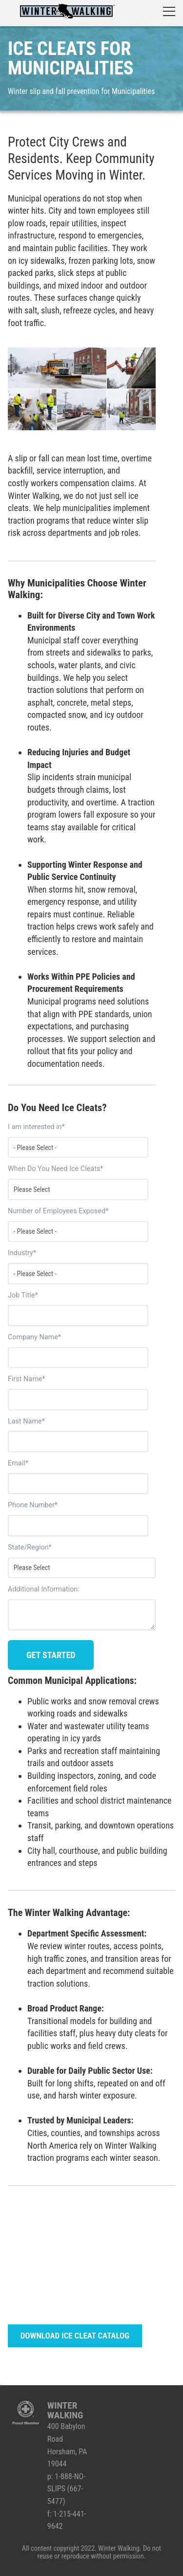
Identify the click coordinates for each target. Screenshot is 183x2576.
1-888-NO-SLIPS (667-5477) (66, 2489)
